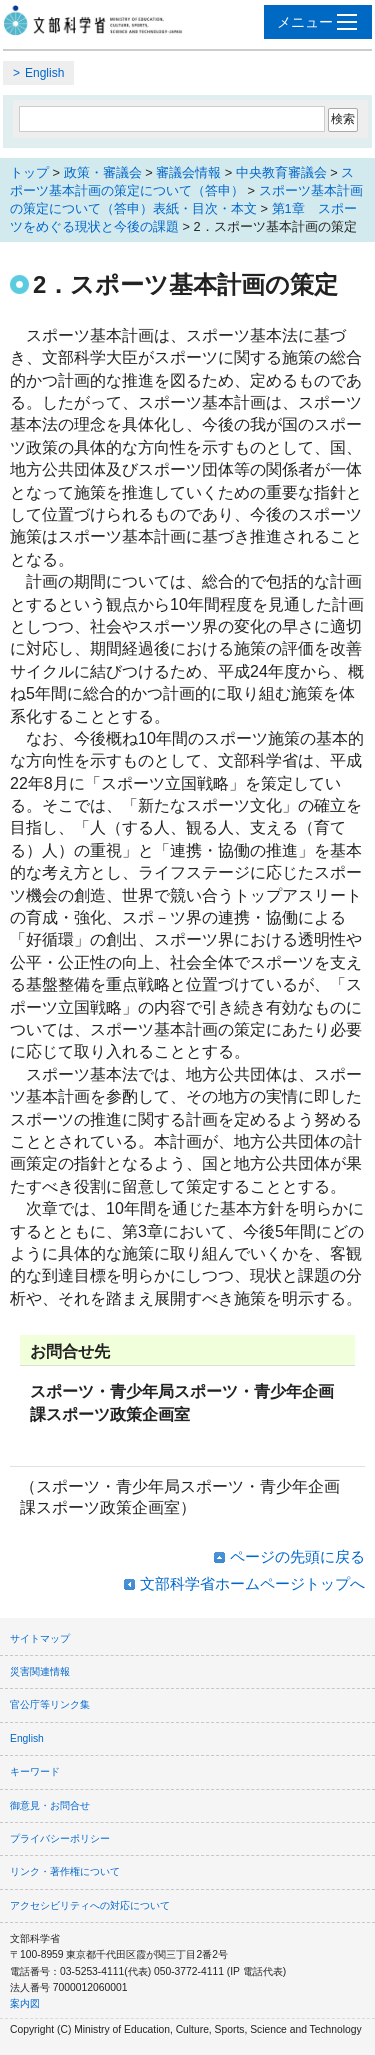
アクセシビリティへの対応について (90, 1905)
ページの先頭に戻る (297, 1556)
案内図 (25, 2003)
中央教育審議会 (281, 172)
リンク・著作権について (65, 1871)
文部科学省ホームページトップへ (252, 1583)
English (44, 73)
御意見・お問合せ (50, 1805)
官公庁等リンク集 (50, 1704)
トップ (29, 172)
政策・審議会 (103, 172)
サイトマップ (40, 1638)
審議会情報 (188, 172)
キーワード (35, 1771)
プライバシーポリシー (60, 1838)
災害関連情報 (40, 1671)
